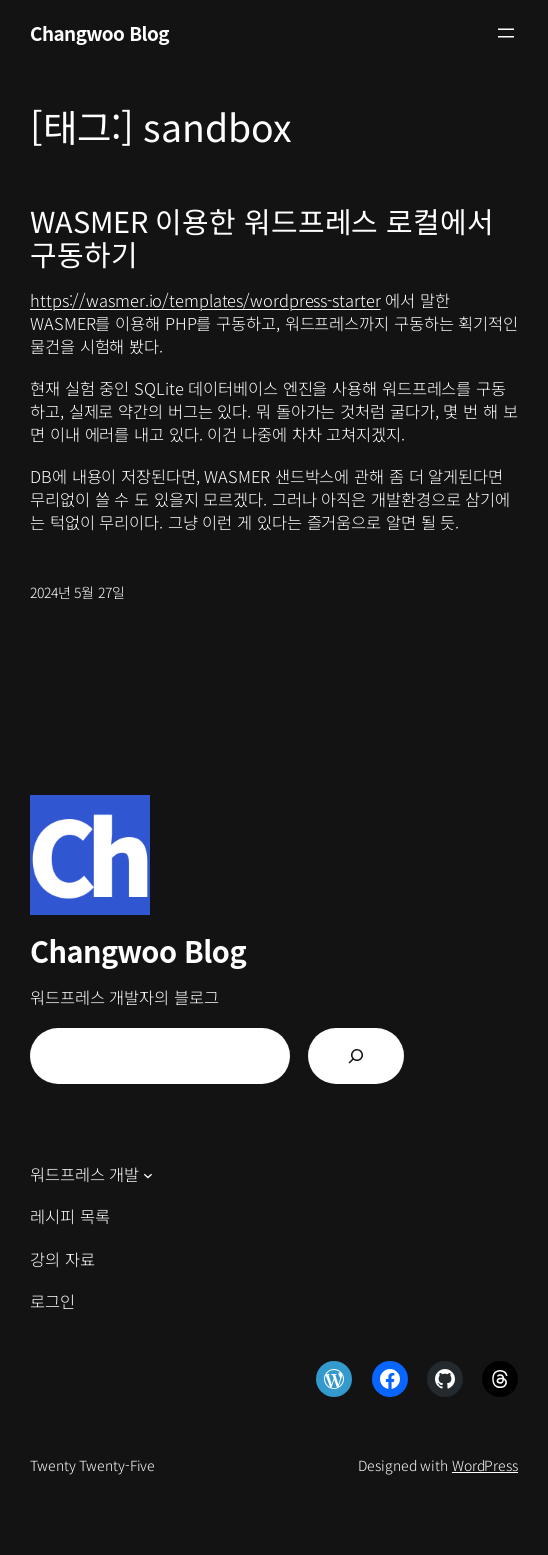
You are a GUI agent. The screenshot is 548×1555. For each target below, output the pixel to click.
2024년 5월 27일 (77, 592)
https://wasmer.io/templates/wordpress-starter (205, 300)
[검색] (356, 1056)
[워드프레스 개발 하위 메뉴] (148, 1175)
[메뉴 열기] (506, 33)
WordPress (485, 1465)
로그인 (52, 1301)
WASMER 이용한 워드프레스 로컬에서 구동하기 (262, 236)
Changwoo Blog (99, 32)
